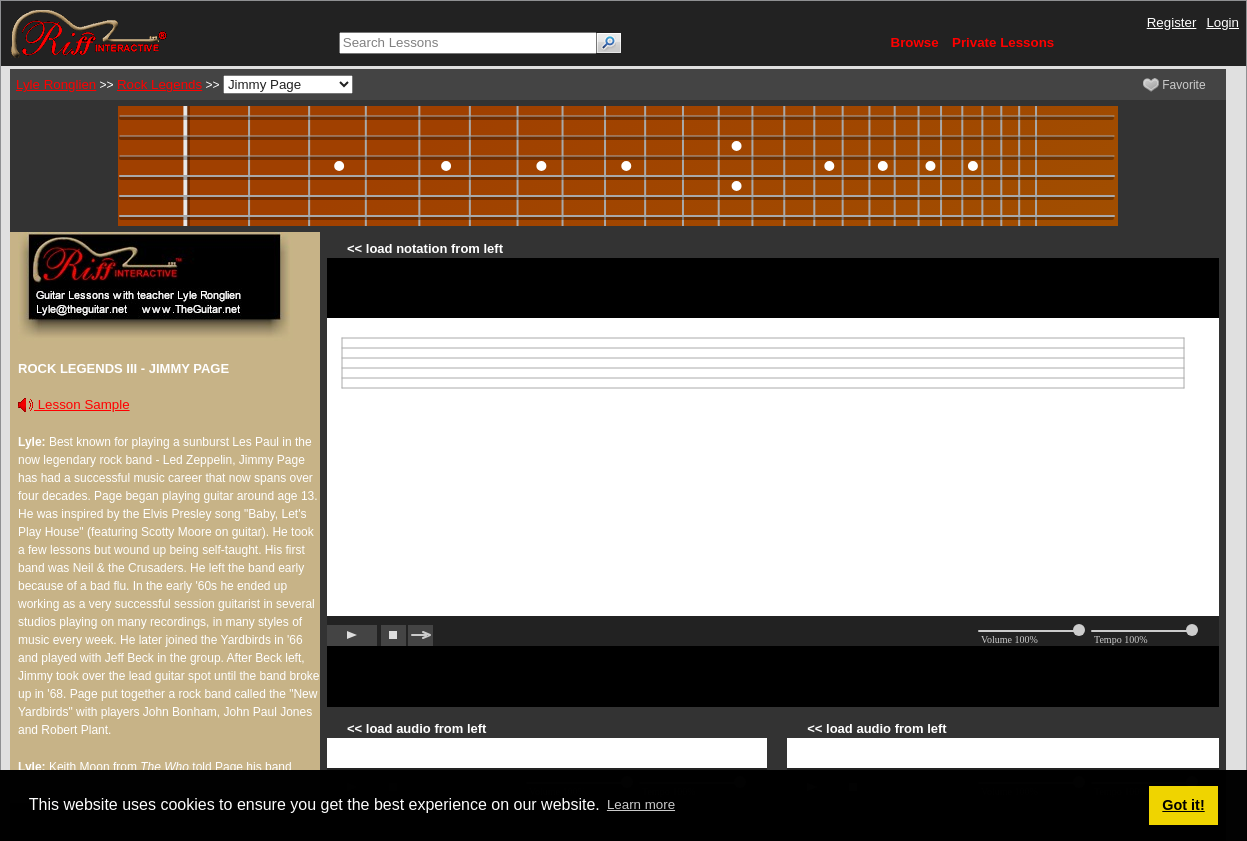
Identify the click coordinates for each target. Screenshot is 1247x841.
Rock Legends (159, 84)
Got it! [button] (1183, 805)
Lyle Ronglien (56, 84)
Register (1172, 22)
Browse (915, 42)
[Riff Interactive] (89, 32)
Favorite (1174, 85)
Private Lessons (1003, 42)
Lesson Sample (74, 404)
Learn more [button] (641, 804)
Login (1222, 22)
